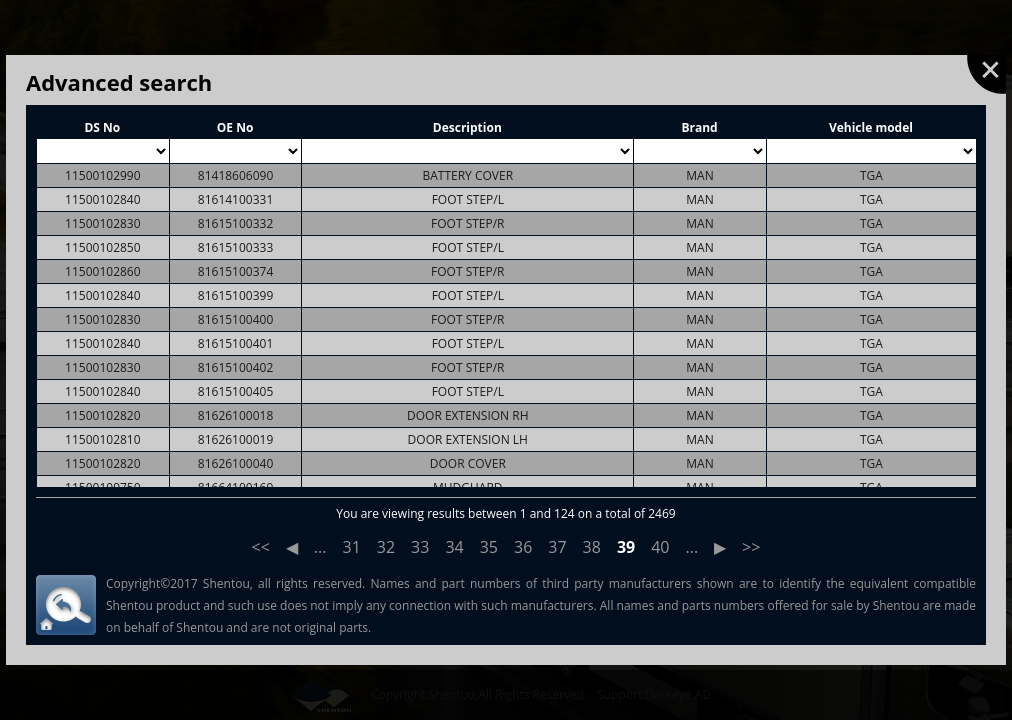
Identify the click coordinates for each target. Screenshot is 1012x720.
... (320, 547)
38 (592, 547)
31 (352, 547)
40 (660, 547)
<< (261, 547)
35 (489, 547)
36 (523, 547)
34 (454, 547)
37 (557, 547)
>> (751, 547)
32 (386, 547)
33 (420, 547)
